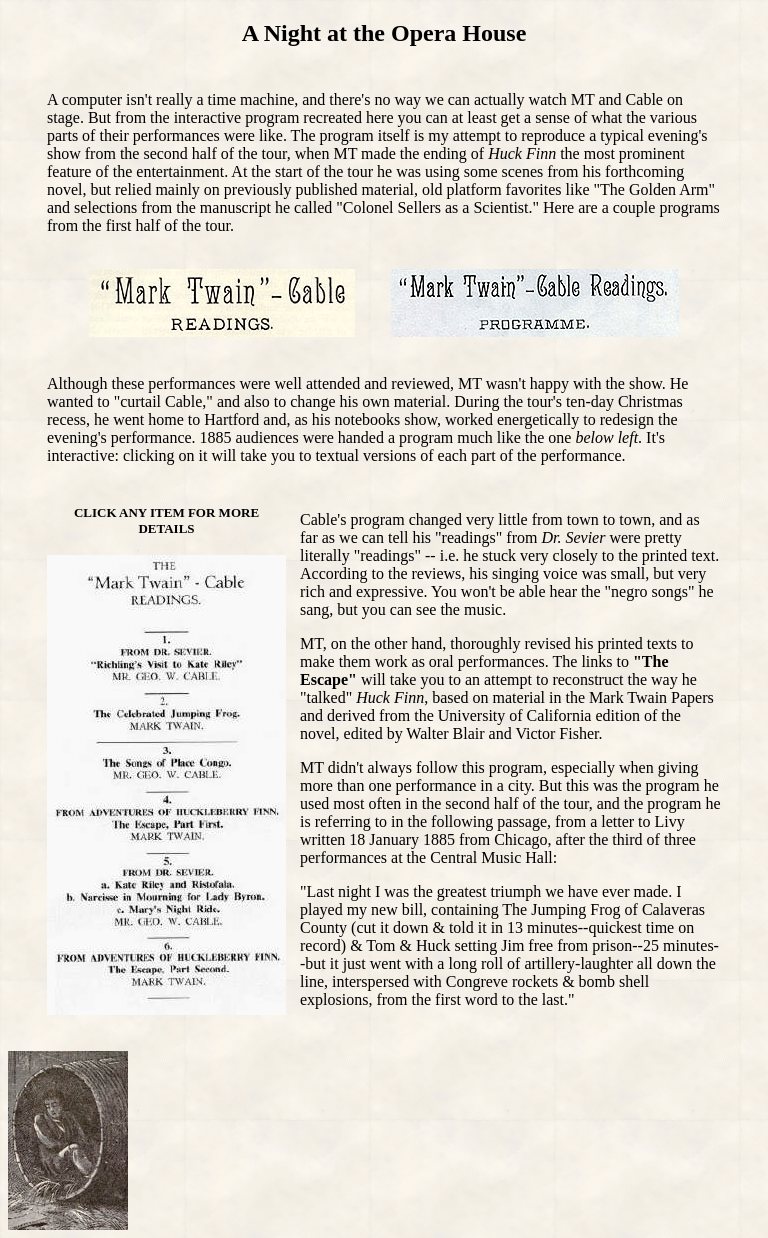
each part (467, 455)
